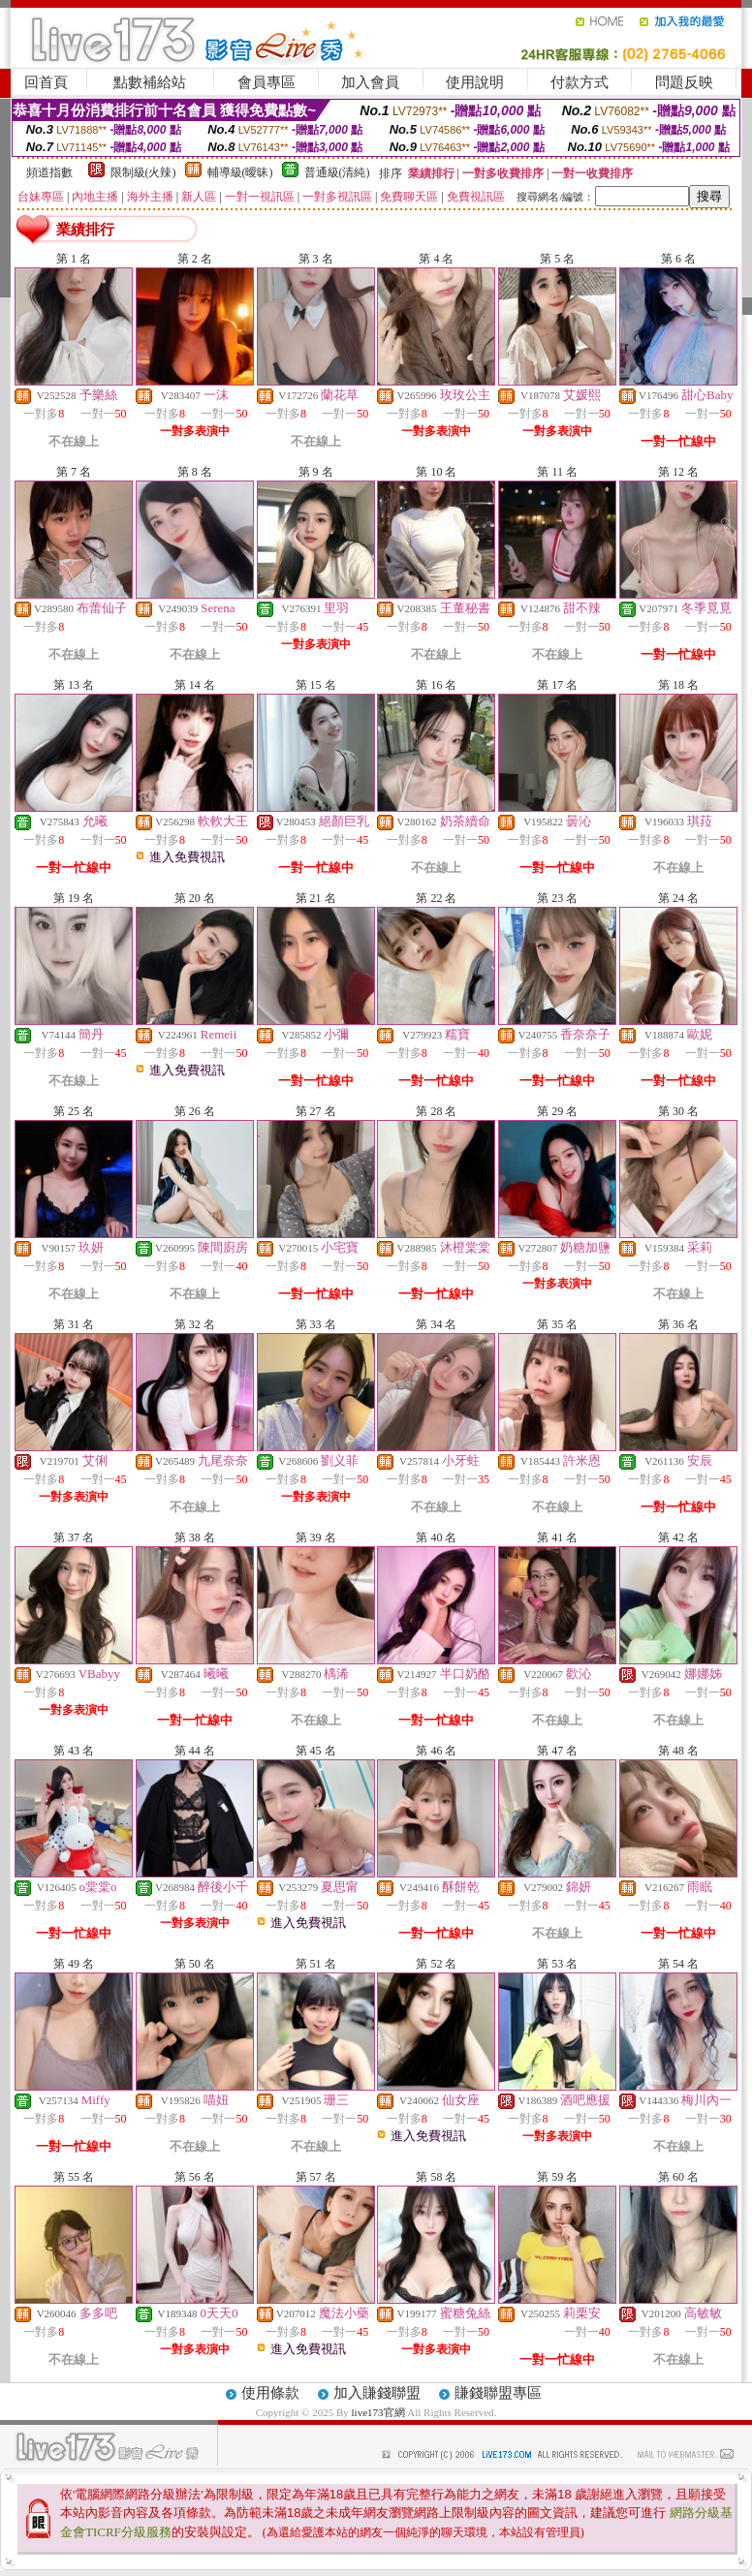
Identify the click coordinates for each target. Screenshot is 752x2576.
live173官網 (378, 2412)
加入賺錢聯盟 (377, 2393)
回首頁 (46, 82)
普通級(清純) (337, 172)
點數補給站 (149, 82)
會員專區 (266, 82)
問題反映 (684, 82)
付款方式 (579, 82)
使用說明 (475, 82)
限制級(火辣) (143, 172)
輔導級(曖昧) (240, 172)
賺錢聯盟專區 (498, 2393)
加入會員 (370, 82)
